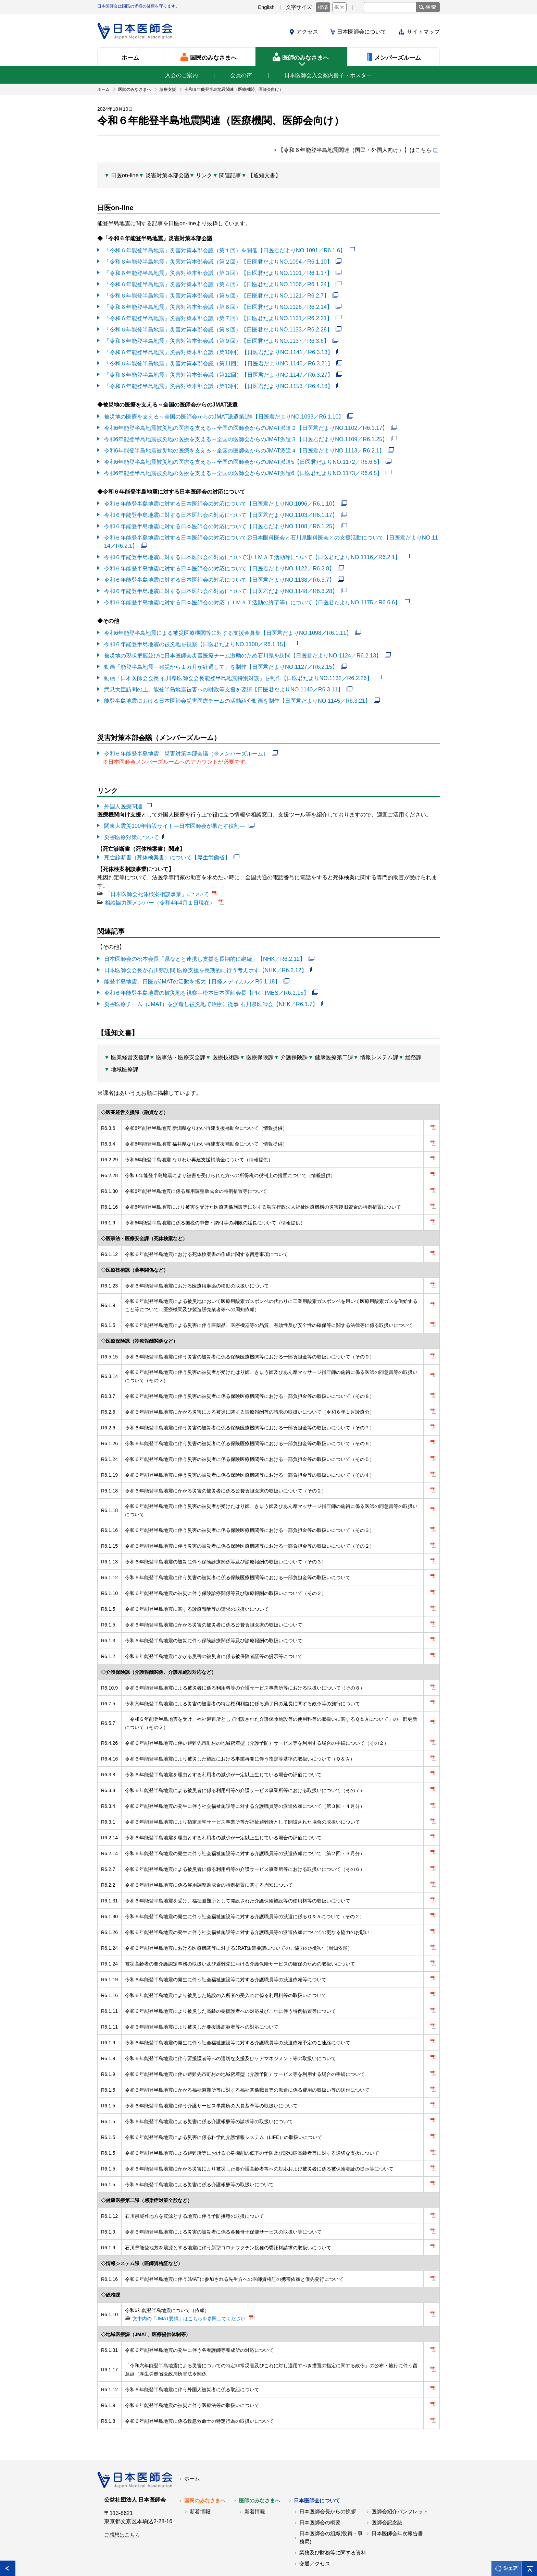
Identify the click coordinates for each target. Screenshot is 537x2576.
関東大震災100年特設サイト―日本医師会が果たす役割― (174, 812)
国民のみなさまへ (204, 2457)
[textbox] (390, 7)
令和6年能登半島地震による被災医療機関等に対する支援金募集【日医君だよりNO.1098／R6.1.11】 (227, 622)
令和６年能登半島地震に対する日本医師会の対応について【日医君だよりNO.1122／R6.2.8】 (219, 559)
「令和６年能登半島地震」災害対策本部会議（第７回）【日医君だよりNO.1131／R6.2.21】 (218, 315)
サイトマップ (423, 32)
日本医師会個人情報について (210, 2554)
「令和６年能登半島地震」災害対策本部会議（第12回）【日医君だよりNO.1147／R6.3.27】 (218, 370)
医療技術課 (226, 1040)
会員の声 (241, 75)
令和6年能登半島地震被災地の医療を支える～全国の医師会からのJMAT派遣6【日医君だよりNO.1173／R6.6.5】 (243, 466)
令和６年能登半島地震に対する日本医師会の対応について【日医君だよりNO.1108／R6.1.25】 (220, 518)
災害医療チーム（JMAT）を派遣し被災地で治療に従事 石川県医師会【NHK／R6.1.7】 (210, 987)
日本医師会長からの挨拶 (327, 2468)
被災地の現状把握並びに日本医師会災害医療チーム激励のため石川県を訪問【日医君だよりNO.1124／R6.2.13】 (242, 644)
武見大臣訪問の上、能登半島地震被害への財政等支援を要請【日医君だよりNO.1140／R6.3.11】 (223, 677)
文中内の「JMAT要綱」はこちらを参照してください (189, 2277)
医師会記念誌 (387, 2479)
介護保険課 (294, 1040)
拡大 (339, 7)
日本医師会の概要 (319, 2479)
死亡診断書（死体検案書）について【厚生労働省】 (167, 843)
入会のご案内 (181, 75)
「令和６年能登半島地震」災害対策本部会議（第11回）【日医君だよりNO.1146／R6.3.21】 (218, 359)
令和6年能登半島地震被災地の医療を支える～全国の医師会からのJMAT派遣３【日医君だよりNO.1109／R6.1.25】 (245, 433)
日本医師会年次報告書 (397, 2490)
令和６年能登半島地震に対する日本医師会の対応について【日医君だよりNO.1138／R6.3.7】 (219, 570)
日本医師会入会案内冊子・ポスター (328, 75)
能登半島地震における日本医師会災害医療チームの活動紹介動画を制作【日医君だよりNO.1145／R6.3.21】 (237, 688)
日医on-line (124, 175)
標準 (323, 7)
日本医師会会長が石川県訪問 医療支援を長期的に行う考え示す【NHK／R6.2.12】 (205, 954)
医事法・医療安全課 (180, 1040)
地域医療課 (124, 1052)
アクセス (307, 32)
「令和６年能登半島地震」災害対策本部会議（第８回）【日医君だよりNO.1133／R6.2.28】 (218, 326)
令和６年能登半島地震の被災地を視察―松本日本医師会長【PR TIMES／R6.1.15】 (206, 976)
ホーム (192, 2435)
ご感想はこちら (122, 2491)
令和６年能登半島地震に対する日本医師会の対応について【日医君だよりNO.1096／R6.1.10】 (220, 496)
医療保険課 (260, 1040)
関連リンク (152, 2554)
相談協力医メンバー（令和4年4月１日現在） (160, 888)
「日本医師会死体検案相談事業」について (157, 879)
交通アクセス (314, 2520)
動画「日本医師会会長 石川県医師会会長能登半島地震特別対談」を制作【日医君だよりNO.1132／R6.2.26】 (238, 666)
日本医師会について (361, 32)
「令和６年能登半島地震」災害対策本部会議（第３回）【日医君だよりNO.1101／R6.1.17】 (218, 271)
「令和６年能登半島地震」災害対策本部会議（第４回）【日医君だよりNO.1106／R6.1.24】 (218, 282)
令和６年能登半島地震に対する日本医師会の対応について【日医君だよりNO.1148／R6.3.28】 (220, 581)
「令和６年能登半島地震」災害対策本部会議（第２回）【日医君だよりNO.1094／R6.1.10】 (218, 260)
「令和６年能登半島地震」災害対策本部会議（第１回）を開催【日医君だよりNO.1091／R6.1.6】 (224, 249)
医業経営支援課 (130, 1040)
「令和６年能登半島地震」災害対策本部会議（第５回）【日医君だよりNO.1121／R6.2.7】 (216, 293)
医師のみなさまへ (259, 2457)
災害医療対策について (131, 823)
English (266, 7)
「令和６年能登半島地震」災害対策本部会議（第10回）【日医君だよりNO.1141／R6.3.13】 (218, 348)
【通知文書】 (264, 175)
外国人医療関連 (123, 793)
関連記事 (230, 175)
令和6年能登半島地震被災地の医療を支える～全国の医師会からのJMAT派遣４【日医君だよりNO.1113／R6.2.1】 (244, 444)
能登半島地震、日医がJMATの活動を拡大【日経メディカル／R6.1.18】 (192, 965)
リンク (204, 175)
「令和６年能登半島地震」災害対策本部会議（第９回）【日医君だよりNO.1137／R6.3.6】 (216, 337)
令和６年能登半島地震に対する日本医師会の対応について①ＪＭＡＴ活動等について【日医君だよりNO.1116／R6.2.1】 (252, 548)
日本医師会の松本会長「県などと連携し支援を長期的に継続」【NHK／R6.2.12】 (204, 943)
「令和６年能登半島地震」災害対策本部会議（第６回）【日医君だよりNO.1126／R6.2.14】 (218, 304)
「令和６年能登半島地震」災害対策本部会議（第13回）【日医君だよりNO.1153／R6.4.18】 (218, 381)
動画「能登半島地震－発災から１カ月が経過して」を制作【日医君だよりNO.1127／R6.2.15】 (220, 655)
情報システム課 (379, 1040)
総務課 (413, 1040)
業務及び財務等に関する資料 (332, 2509)
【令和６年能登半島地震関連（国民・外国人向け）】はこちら (355, 150)
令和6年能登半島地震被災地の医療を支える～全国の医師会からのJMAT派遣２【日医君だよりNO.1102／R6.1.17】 (245, 422)
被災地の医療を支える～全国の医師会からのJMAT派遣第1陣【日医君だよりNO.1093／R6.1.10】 (223, 411)
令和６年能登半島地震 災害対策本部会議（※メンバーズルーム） (186, 740)
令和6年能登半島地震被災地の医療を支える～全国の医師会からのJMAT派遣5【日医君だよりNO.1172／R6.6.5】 (243, 455)
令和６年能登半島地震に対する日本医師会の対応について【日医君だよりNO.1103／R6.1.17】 (220, 507)
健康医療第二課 (334, 1040)
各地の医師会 (112, 2554)
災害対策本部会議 (167, 175)
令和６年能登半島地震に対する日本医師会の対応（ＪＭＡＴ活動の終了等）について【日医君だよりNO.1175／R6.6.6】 (252, 592)
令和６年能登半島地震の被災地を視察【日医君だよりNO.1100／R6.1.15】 (196, 633)
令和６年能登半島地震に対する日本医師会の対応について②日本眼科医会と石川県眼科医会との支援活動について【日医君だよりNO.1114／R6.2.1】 (271, 533)
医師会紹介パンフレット (400, 2468)
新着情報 (200, 2468)
